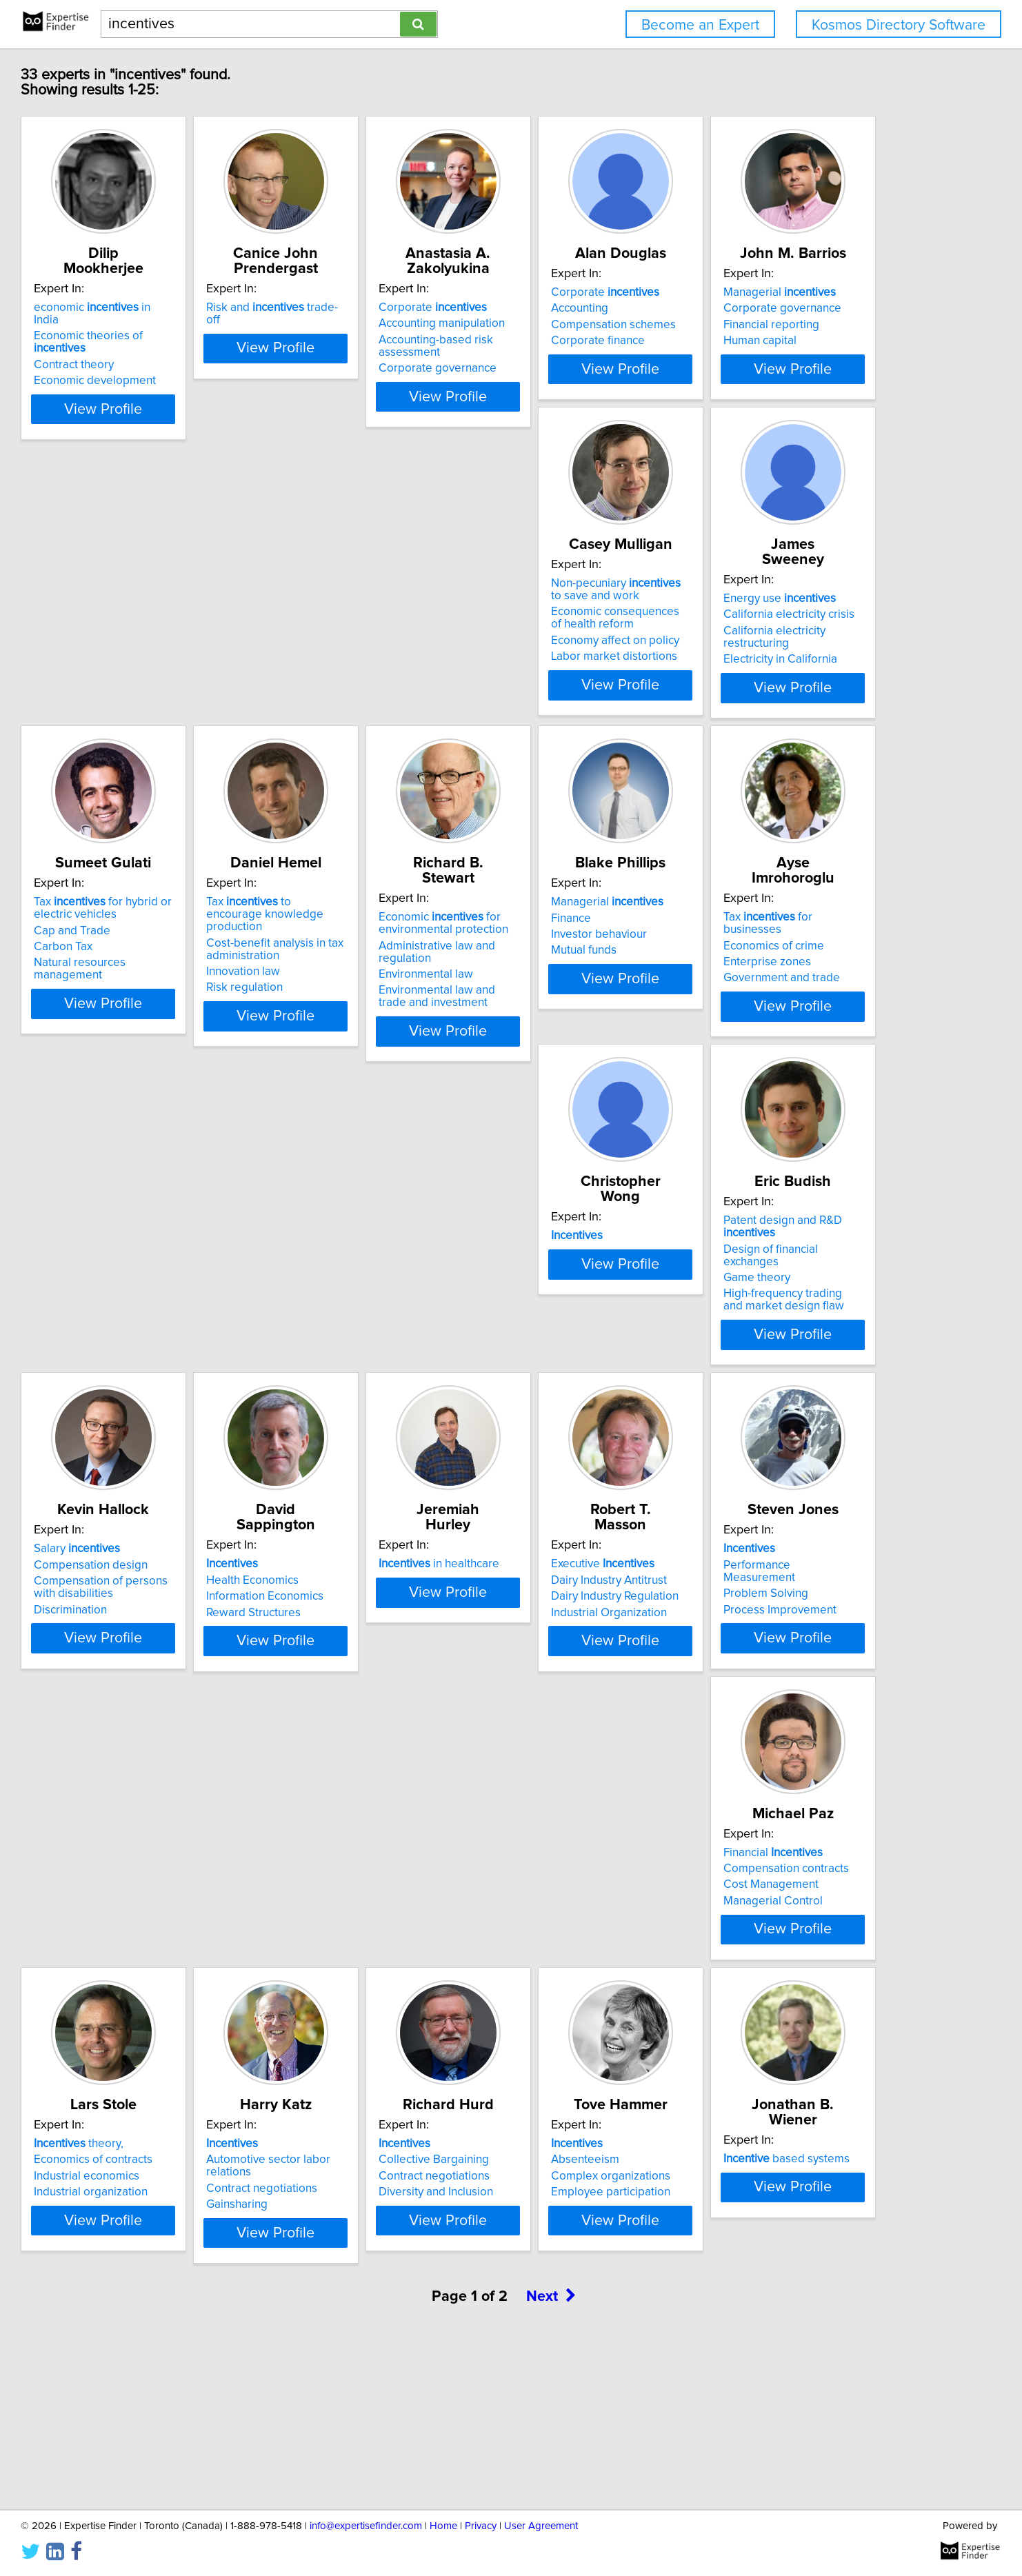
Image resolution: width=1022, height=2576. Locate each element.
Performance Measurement (594, 1647)
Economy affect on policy (381, 696)
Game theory (350, 1333)
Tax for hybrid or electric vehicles (800, 644)
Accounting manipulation (587, 323)
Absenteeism (765, 1978)
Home (443, 2526)
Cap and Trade (769, 667)
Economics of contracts (169, 1978)
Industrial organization (167, 2010)
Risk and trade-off (390, 307)
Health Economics (777, 1316)
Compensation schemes (793, 340)
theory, (155, 1962)
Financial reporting (158, 671)
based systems (173, 2293)
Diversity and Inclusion (581, 2010)
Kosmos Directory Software (898, 25)
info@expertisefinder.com (366, 2526)
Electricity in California (581, 687)
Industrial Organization (375, 1679)
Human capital (146, 687)
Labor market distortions (380, 711)
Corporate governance (583, 368)
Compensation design (581, 1316)
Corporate (578, 307)
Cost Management (778, 1664)
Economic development (171, 356)
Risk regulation (148, 1042)
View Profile (198, 408)
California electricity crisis (589, 654)
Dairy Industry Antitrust (375, 1647)
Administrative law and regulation (403, 998)
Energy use (580, 638)
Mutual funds (557, 1018)
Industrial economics (163, 1995)
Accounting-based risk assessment (581, 346)
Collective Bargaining (579, 1978)
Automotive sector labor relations (403, 1978)
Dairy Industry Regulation (381, 1664)
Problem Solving (566, 1664)
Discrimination (560, 1361)
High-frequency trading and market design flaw (387, 1354)
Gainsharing (348, 2010)
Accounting (759, 323)
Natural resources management (812, 699)
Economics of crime (781, 985)
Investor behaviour (572, 1002)
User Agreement (541, 2526)
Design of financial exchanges (393, 1316)
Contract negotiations (372, 1995)
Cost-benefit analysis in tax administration (179, 1004)
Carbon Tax (760, 683)
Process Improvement (580, 1679)
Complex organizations (790, 1995)
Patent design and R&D (403, 1300)
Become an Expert (700, 25)
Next (551, 2458)
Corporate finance (778, 356)
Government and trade (789, 1018)
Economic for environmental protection (382, 975)
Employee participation (790, 2010)
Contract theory (150, 340)
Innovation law (147, 1026)
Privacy (481, 2526)
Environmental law (364, 1014)
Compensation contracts (793, 1647)
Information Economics (789, 1333)
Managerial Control (780, 1679)
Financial (780, 1631)
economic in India (182, 307)
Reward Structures (778, 1348)
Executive (369, 1631)
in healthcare (170, 1631)
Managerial (166, 638)
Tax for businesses (806, 969)
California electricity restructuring (609, 671)
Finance (544, 985)
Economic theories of (192, 323)
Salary (567, 1300)
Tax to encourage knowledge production (182, 975)
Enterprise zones (775, 1002)
